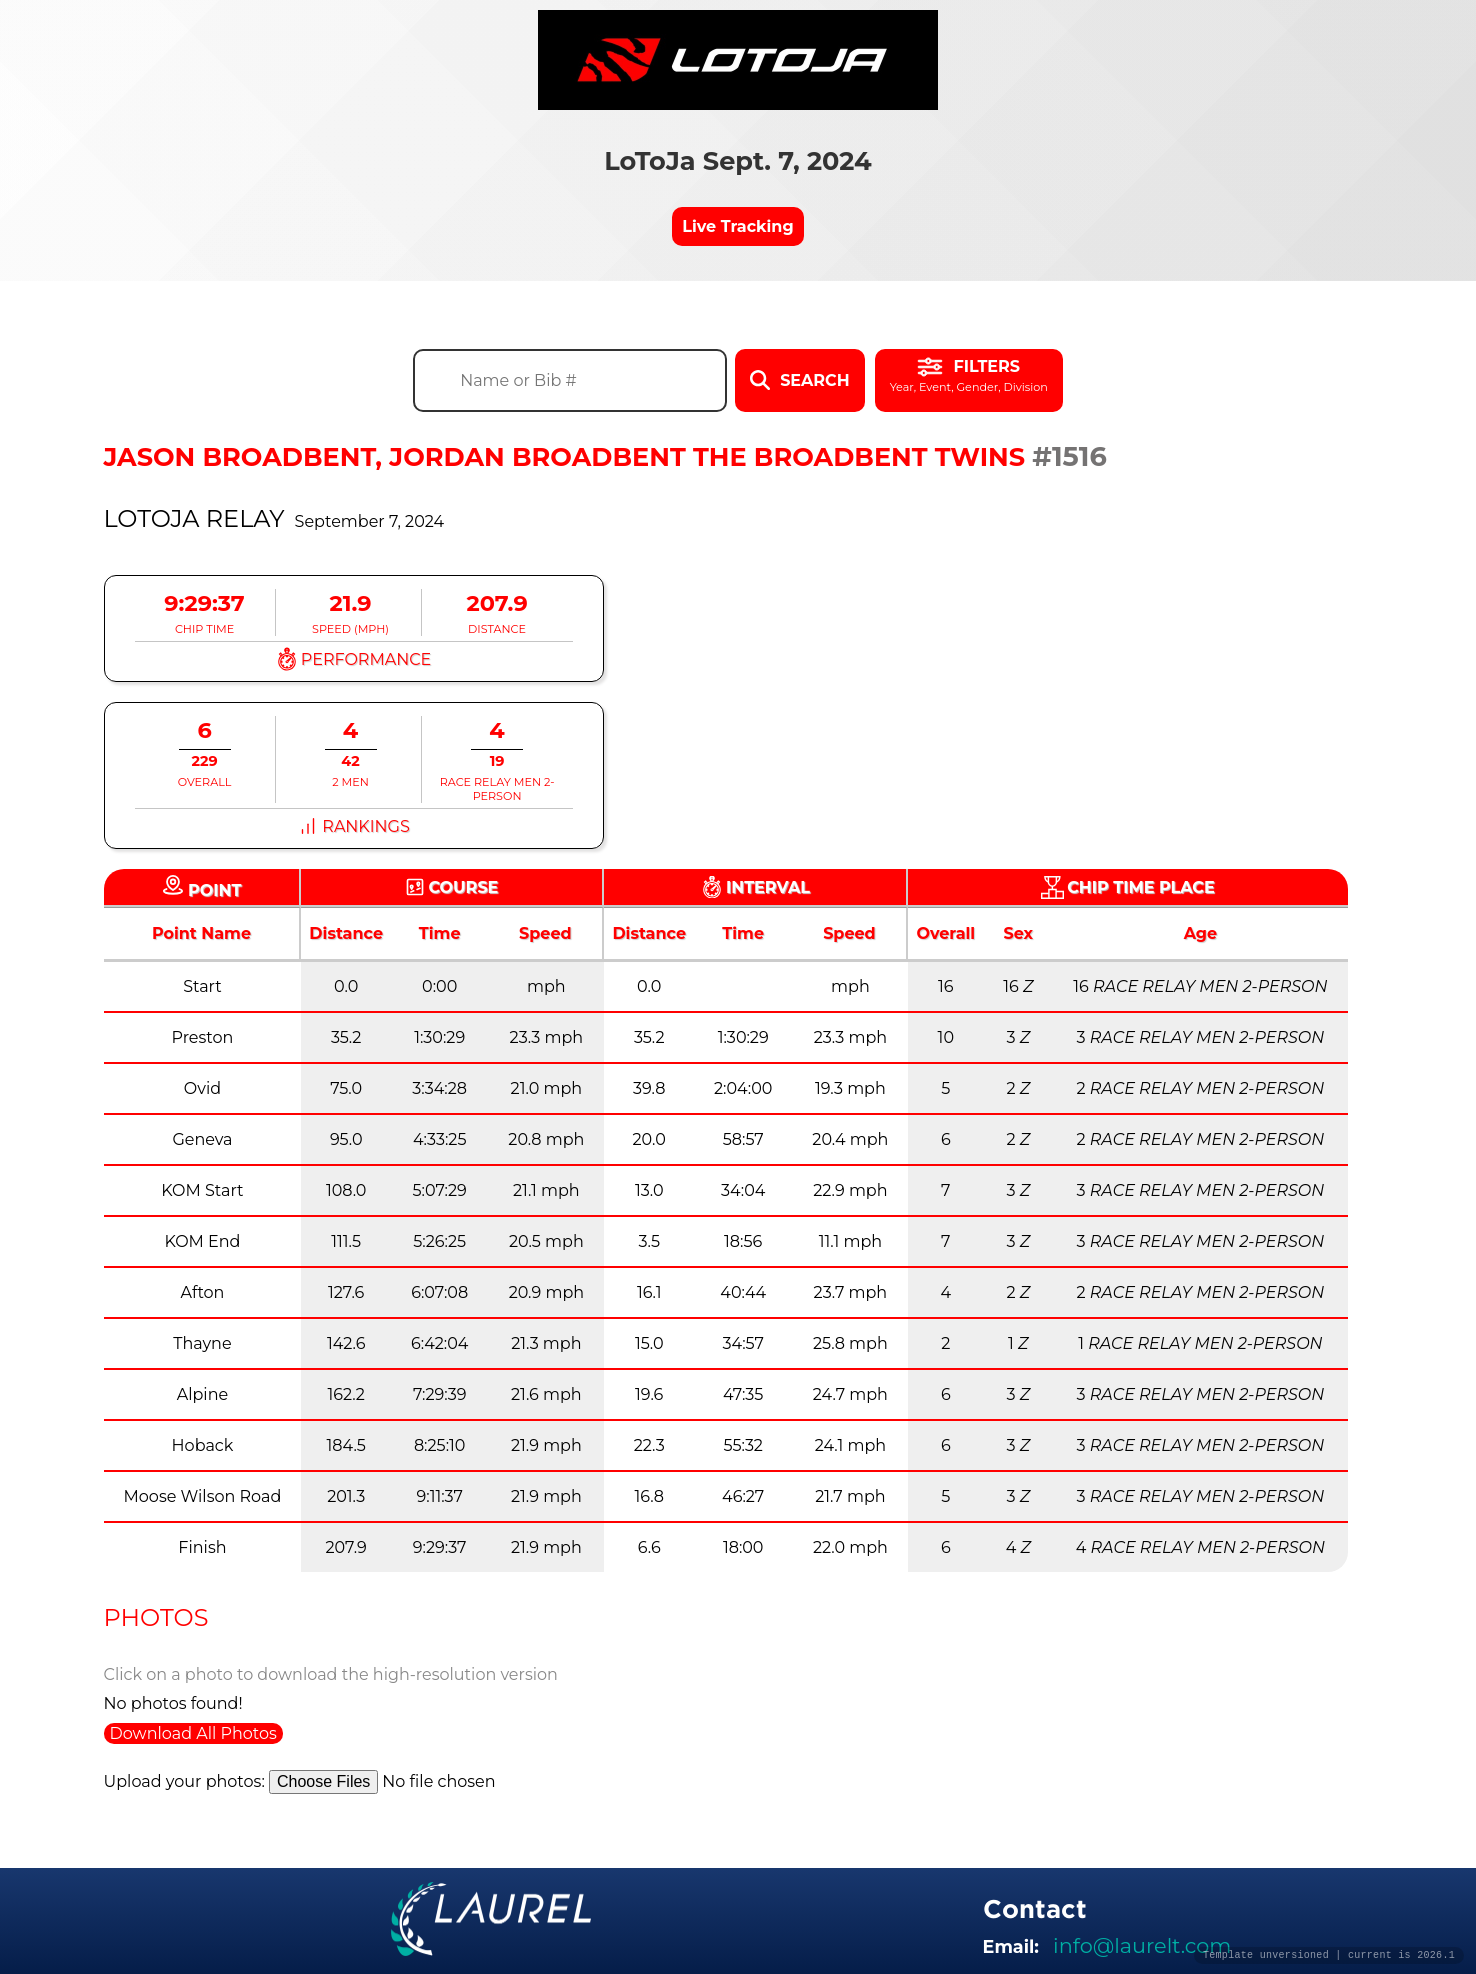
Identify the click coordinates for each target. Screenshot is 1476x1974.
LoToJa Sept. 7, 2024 (738, 160)
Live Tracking (737, 226)
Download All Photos (193, 1733)
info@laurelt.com (1142, 1945)
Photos (156, 1617)
